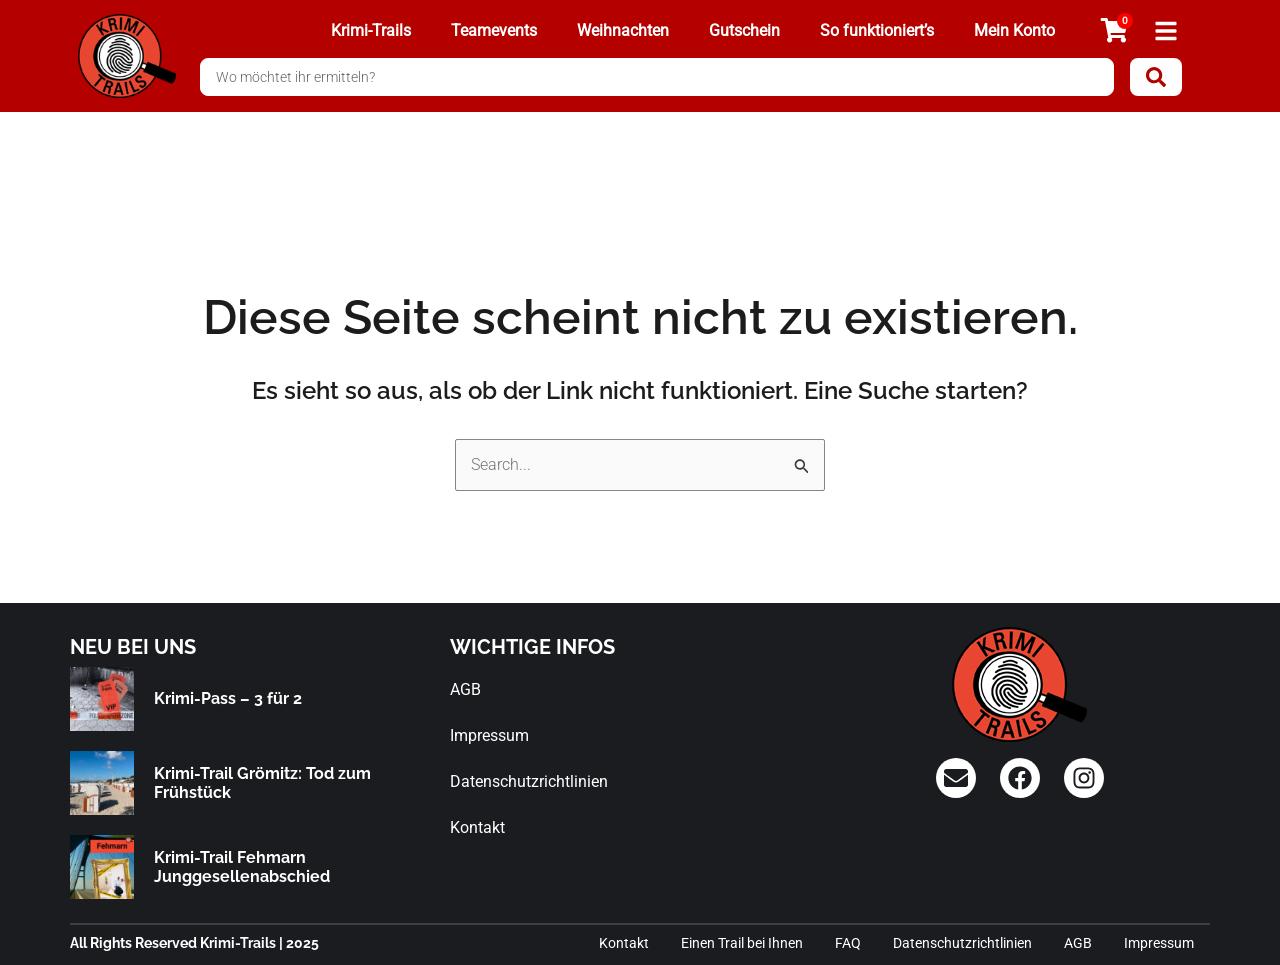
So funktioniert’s (877, 30)
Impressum (489, 735)
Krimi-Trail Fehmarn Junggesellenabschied (242, 867)
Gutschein (744, 30)
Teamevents (494, 30)
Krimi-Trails (371, 30)
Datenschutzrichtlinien (529, 781)
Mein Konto (1014, 30)
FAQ (848, 943)
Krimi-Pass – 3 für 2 (228, 698)
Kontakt (477, 827)
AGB (465, 689)
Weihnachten (623, 30)
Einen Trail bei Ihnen (742, 943)
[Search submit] (1156, 77)
